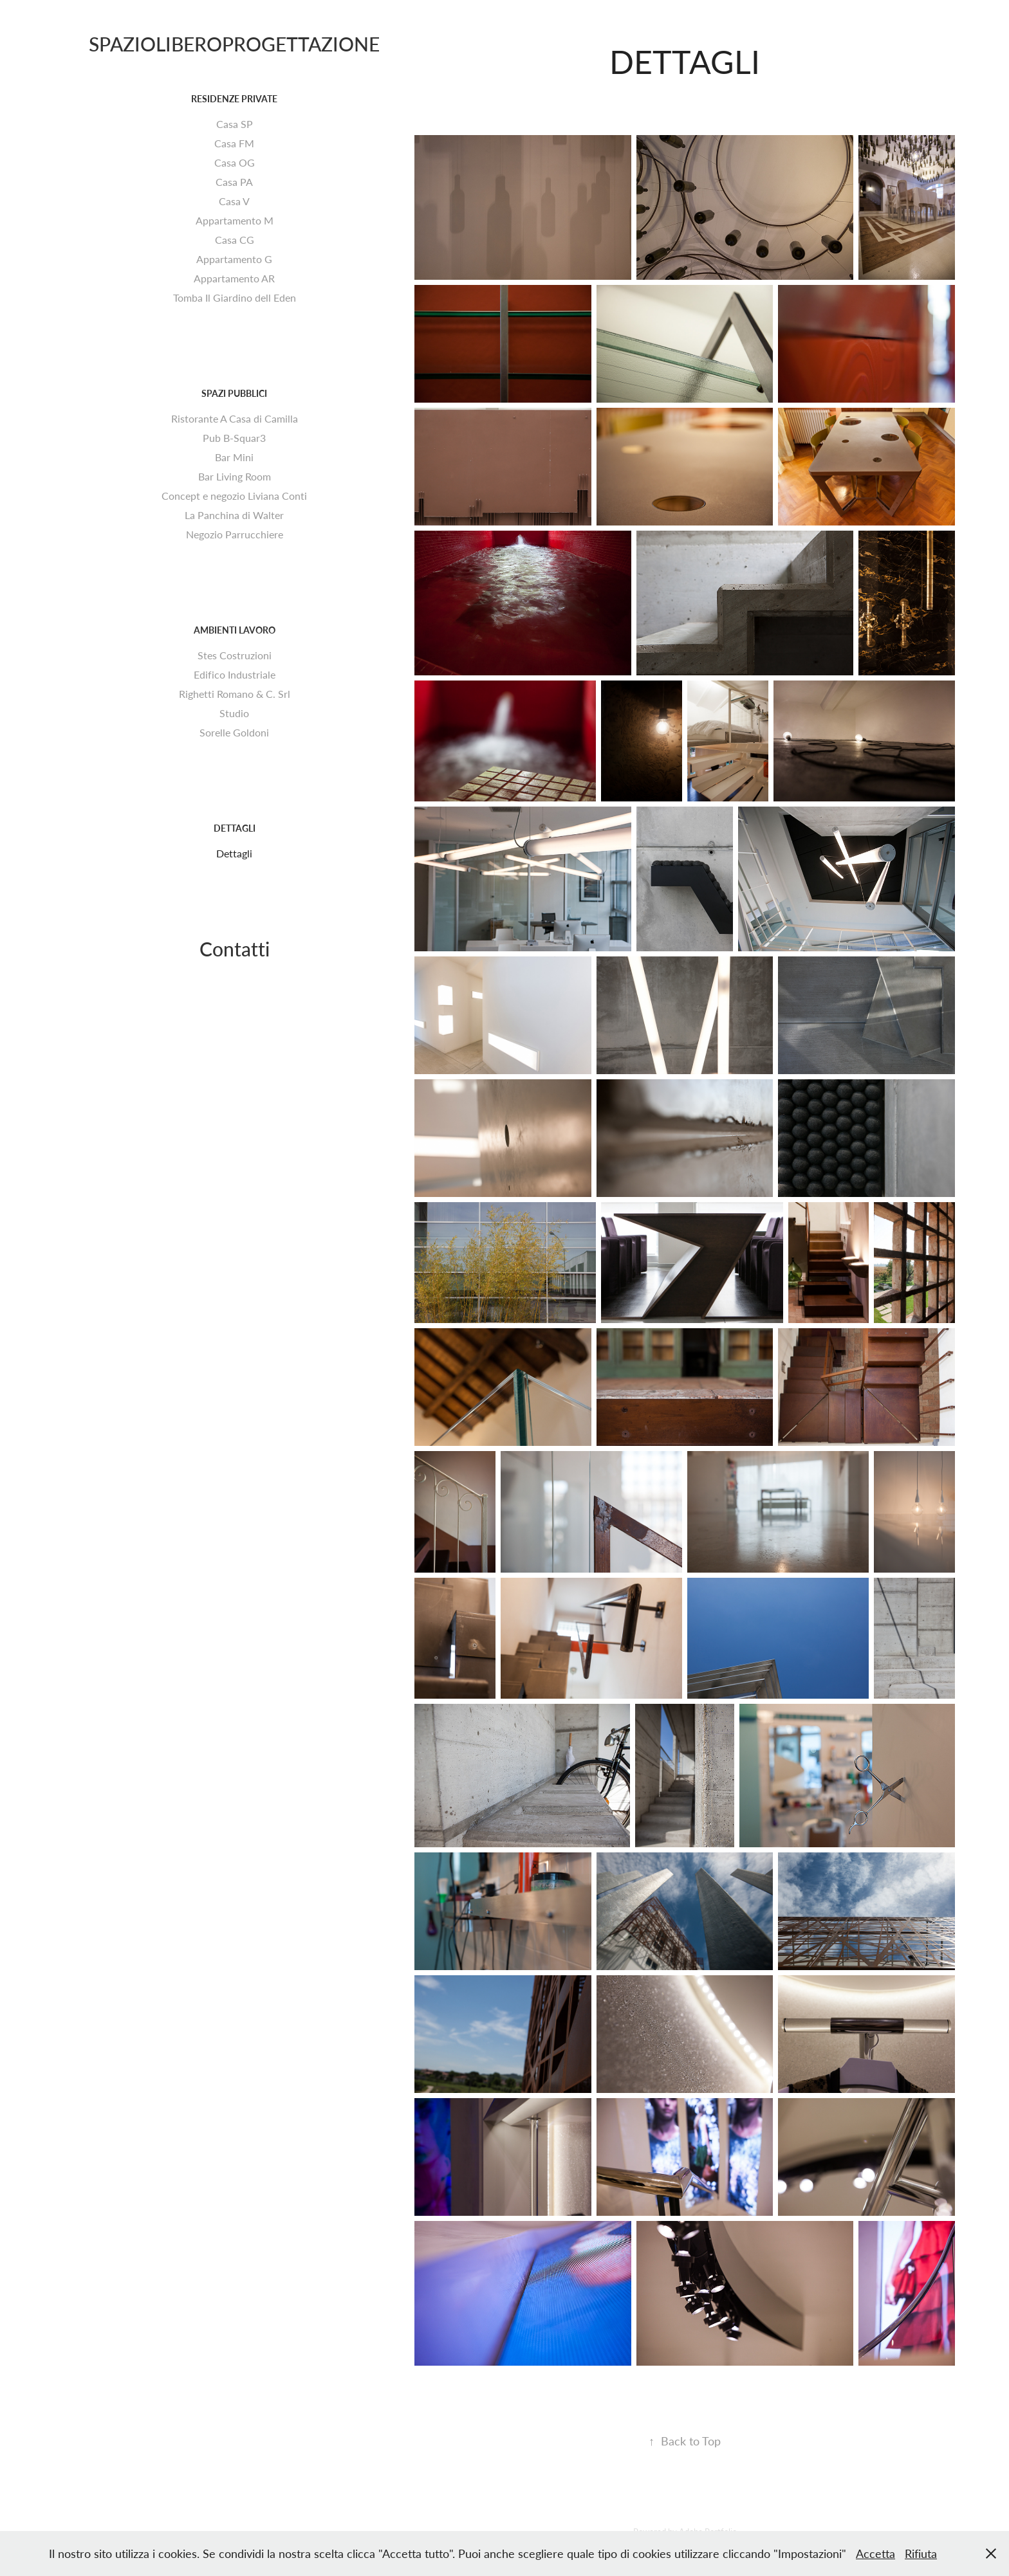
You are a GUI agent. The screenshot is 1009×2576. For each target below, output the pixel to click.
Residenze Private (234, 99)
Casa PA (234, 181)
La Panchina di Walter (234, 515)
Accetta (875, 2553)
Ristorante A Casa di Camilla (234, 418)
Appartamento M (234, 220)
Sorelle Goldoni (234, 732)
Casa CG (234, 239)
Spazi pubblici (234, 393)
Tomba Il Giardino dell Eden (234, 297)
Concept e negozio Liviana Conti (234, 495)
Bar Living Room (234, 476)
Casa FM (234, 143)
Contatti (234, 948)
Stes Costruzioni (235, 655)
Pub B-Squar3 (234, 437)
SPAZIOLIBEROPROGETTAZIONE (234, 43)
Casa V (234, 201)
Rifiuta (921, 2553)
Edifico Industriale (234, 674)
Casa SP (234, 124)
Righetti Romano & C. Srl (234, 693)
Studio (234, 713)
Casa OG (234, 162)
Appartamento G (234, 259)
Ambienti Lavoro (234, 630)
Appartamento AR (234, 278)
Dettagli (234, 828)
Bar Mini (234, 457)
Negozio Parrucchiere (234, 534)
